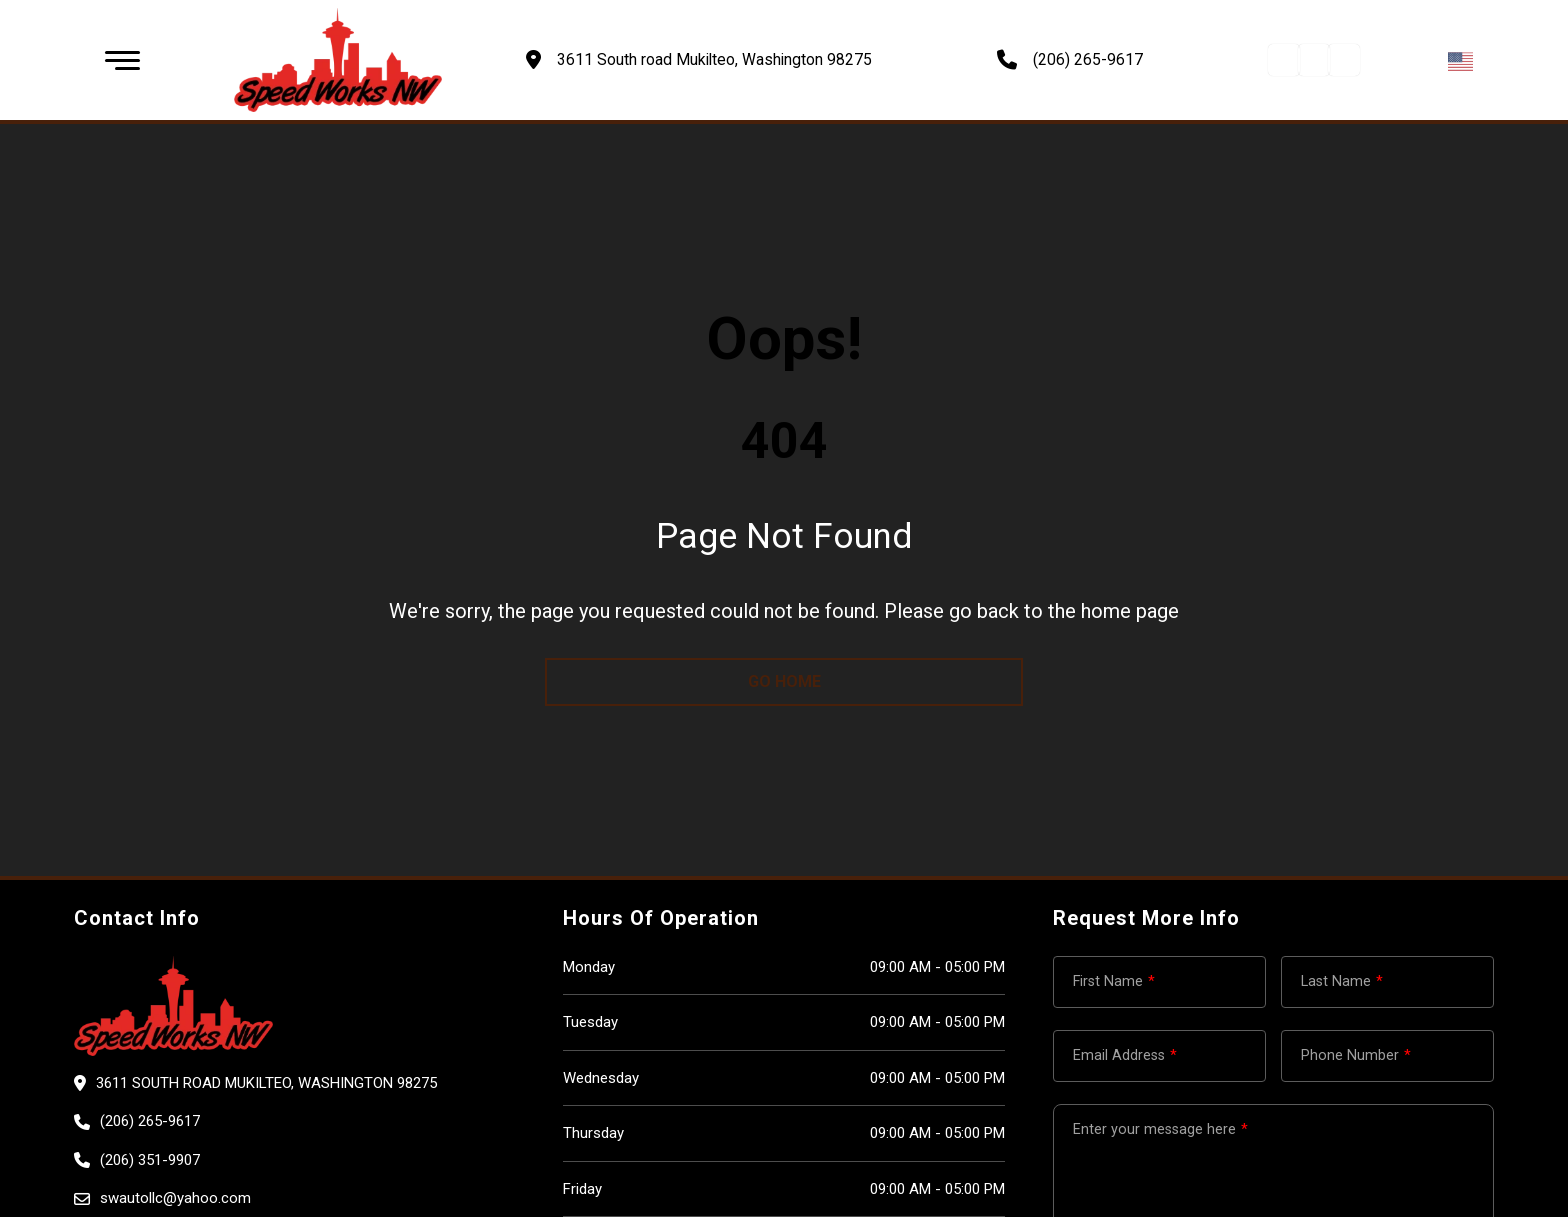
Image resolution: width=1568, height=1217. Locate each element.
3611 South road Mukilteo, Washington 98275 (266, 1083)
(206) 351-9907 (150, 1160)
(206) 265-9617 (1088, 59)
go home (784, 681)
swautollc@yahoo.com (175, 1198)
